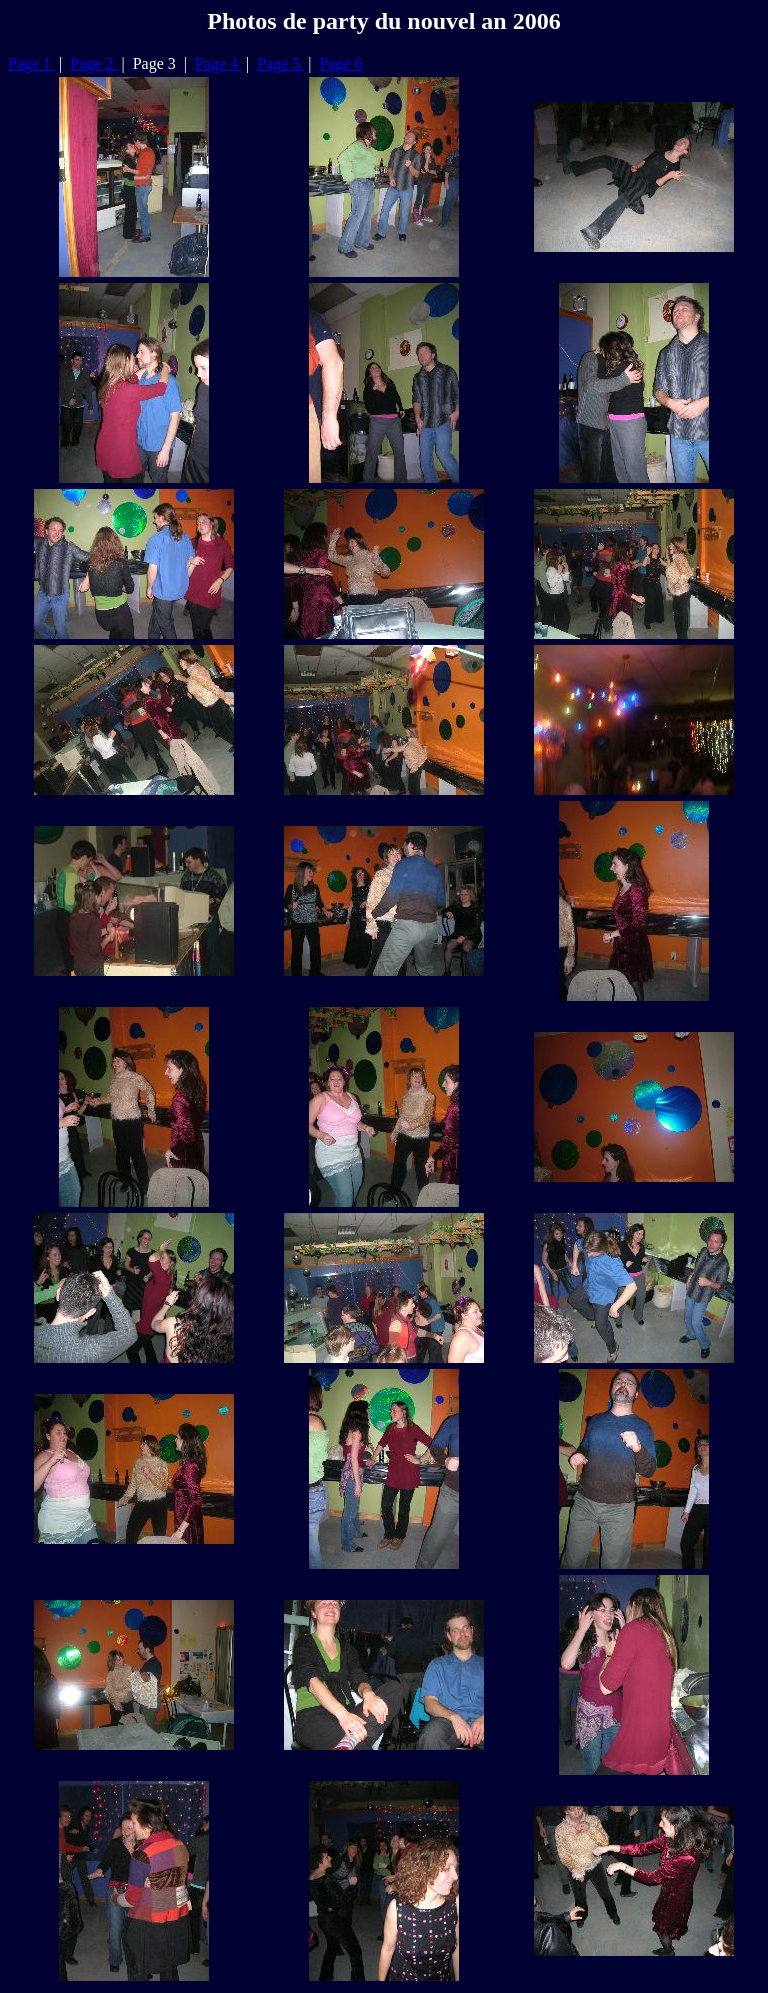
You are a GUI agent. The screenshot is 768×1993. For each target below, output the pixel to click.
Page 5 (280, 63)
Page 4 (218, 63)
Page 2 (93, 63)
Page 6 (341, 63)
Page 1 (31, 63)
